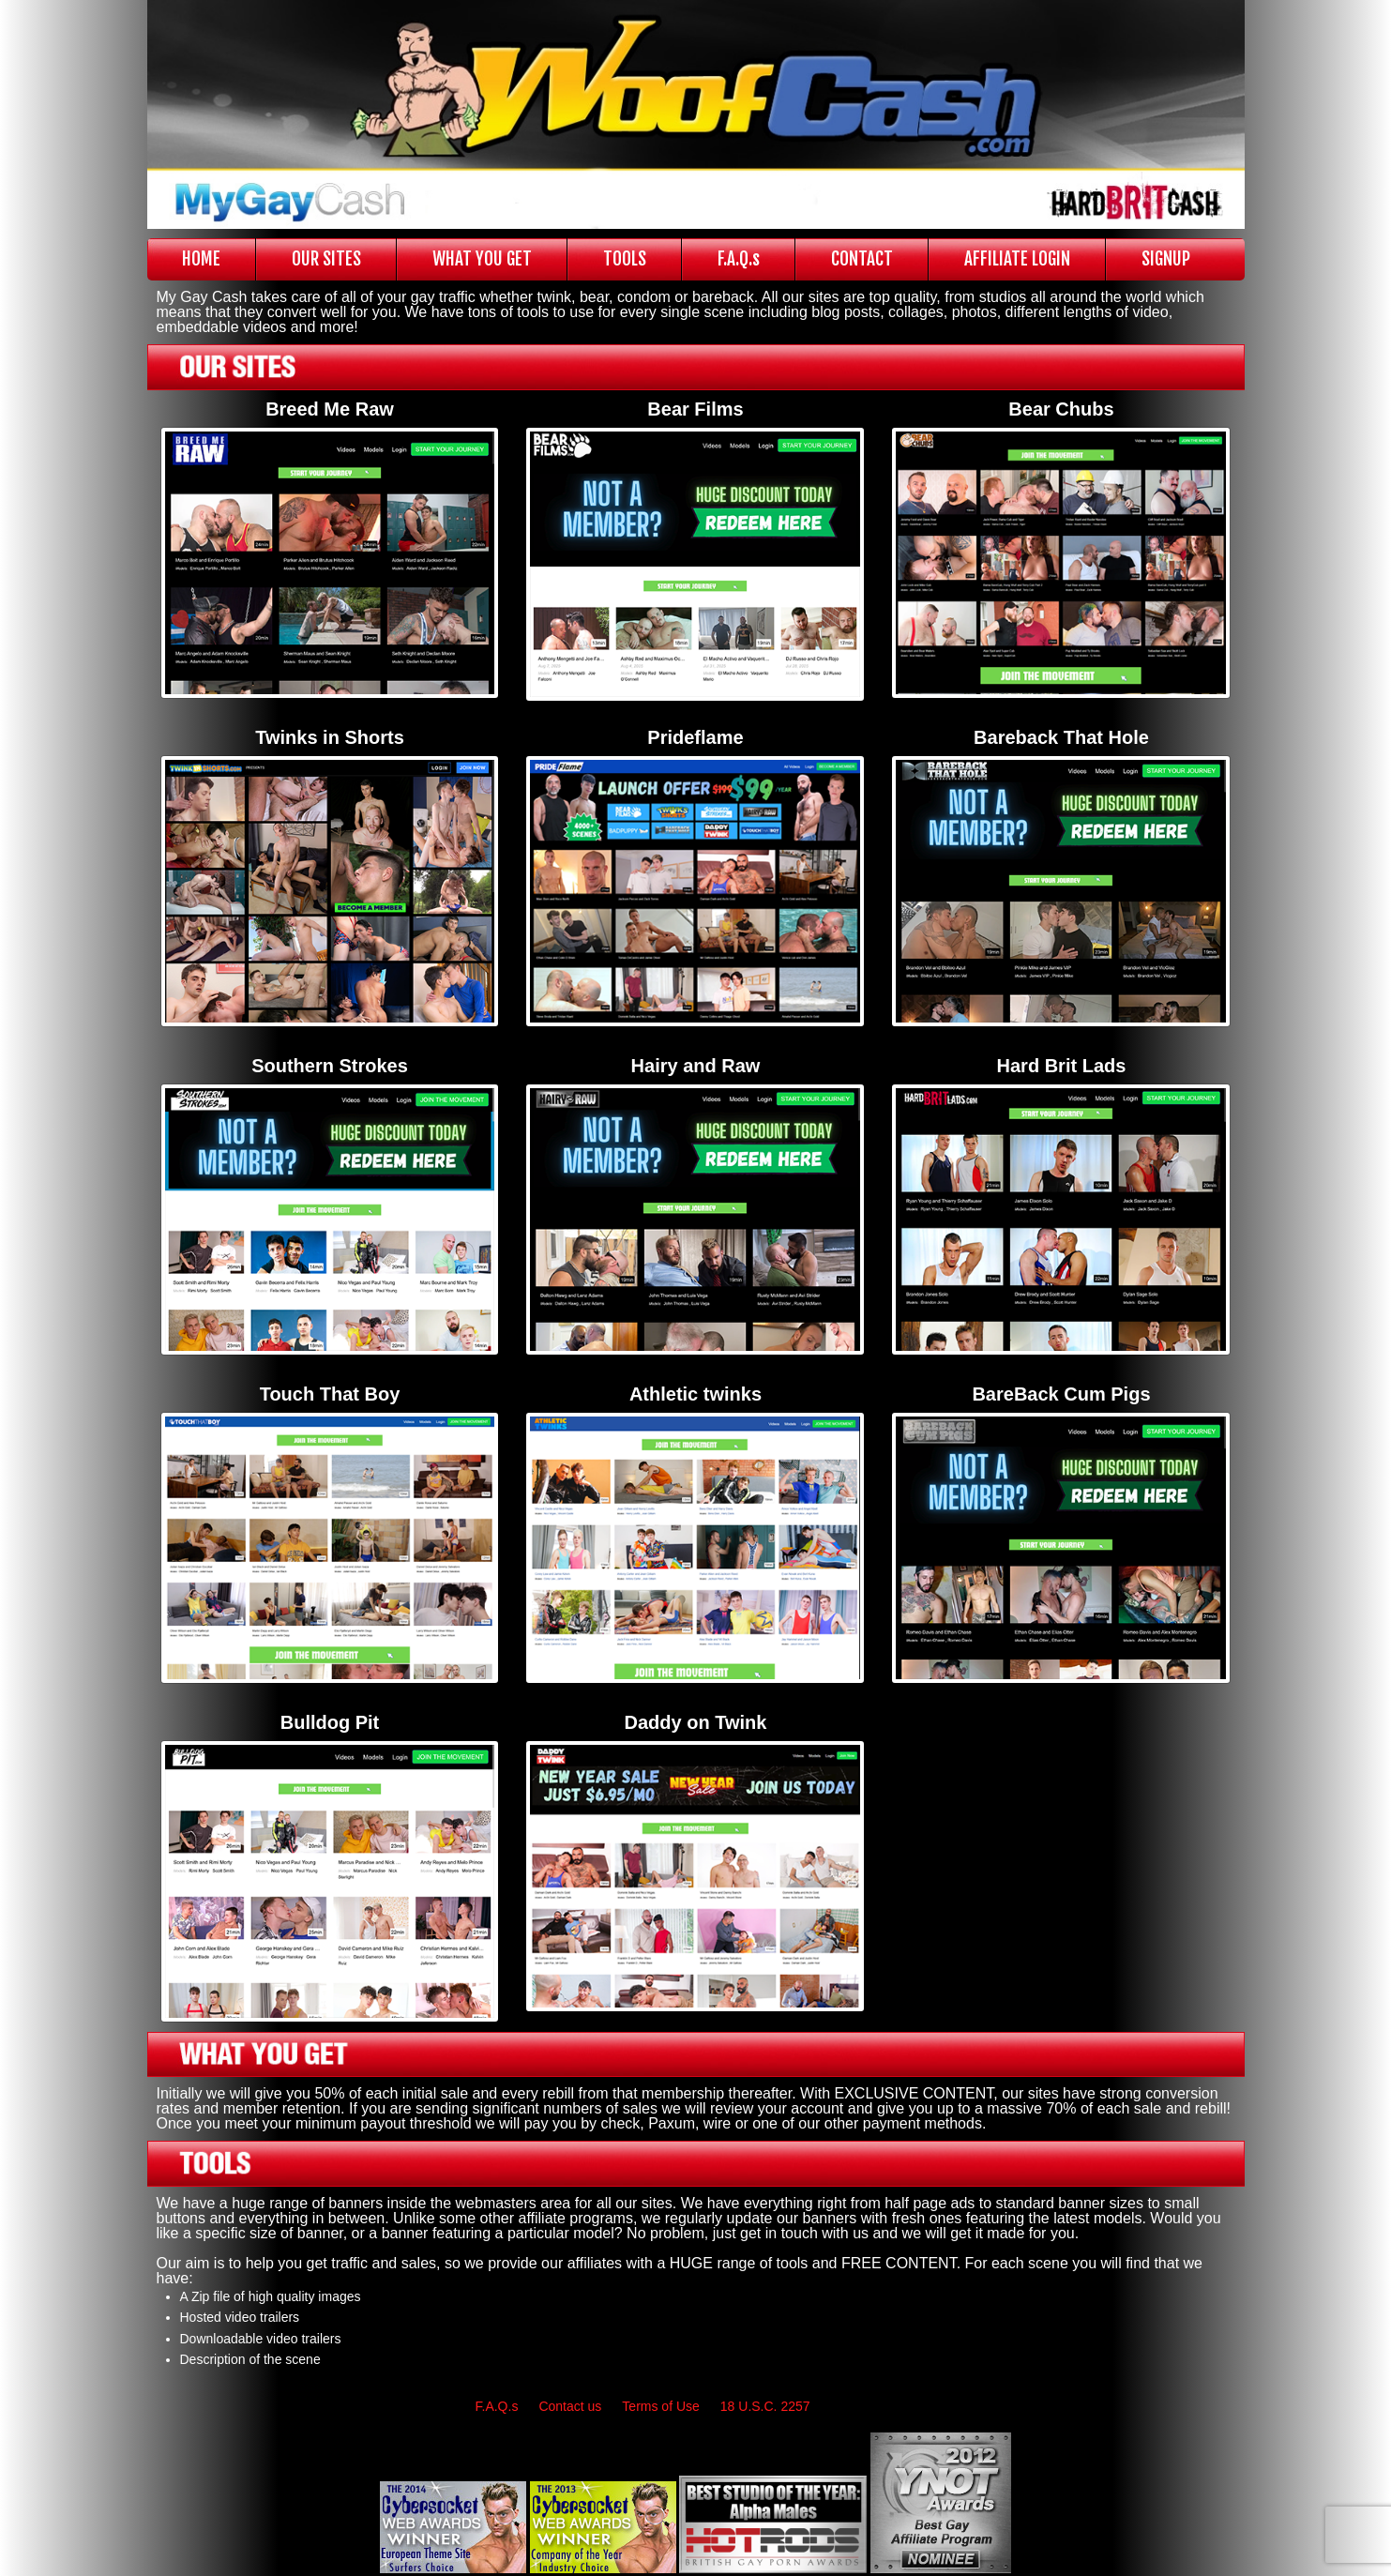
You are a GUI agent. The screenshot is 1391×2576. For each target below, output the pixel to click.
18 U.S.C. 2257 (765, 2406)
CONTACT (862, 259)
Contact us (569, 2406)
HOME (201, 259)
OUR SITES (326, 259)
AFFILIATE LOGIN (1017, 259)
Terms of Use (660, 2406)
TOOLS (624, 259)
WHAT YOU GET (482, 259)
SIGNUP (1166, 259)
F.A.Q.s (739, 259)
